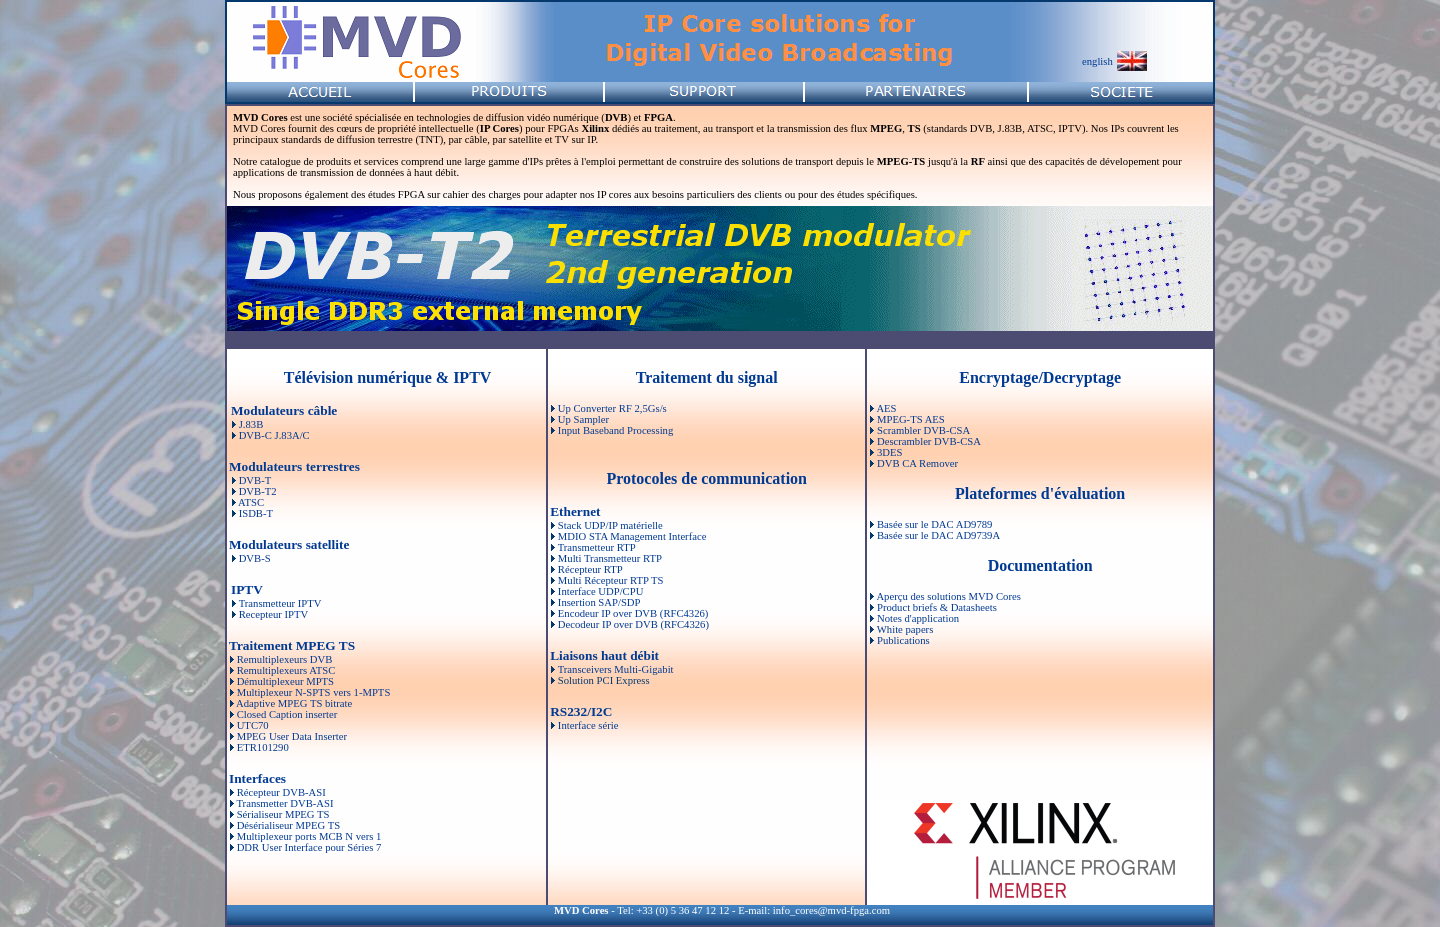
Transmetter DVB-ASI (284, 803)
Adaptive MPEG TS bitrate (294, 703)
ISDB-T (254, 513)
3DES (889, 452)
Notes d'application (918, 618)
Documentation (1040, 565)
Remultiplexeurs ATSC (286, 670)
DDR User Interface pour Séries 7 (309, 847)
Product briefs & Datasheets (937, 607)
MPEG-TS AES (911, 419)
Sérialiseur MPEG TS (283, 814)
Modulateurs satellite (289, 544)
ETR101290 (263, 747)
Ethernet (575, 511)
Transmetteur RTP (597, 547)
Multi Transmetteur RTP (610, 558)
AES (886, 408)
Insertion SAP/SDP (599, 602)
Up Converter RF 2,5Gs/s (612, 408)
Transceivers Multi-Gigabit (616, 669)
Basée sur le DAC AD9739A (938, 535)
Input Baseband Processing (615, 430)
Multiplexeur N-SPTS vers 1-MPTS (314, 692)
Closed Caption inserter (287, 714)
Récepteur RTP (590, 569)
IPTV (247, 589)
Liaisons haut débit (604, 655)
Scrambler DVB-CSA (923, 430)
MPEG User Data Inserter (292, 736)
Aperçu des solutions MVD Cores (948, 596)
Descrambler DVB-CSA (929, 441)
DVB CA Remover (917, 463)
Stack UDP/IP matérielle (610, 525)
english (1097, 61)
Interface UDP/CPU (601, 591)
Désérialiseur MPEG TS (288, 825)
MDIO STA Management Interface (632, 536)
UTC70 (253, 725)
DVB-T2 (256, 491)
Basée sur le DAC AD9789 (934, 524)
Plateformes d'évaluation (1040, 493)
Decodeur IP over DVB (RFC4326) (633, 624)
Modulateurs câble (284, 410)
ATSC (250, 502)
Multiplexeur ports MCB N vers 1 (309, 836)
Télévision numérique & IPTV (388, 377)
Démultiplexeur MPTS (285, 681)
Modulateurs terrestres (294, 466)
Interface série (588, 725)
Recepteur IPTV (274, 614)
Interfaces (257, 778)
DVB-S (253, 558)
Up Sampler (583, 419)
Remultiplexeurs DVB (285, 659)
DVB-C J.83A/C (274, 435)
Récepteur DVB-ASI (281, 792)
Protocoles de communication (706, 478)
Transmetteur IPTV (280, 603)
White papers (905, 629)
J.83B (251, 424)
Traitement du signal (707, 377)
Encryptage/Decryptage (1040, 377)
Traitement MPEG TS (292, 645)
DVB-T (253, 480)
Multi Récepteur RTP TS (611, 580)
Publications (903, 640)
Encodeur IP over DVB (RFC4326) (633, 613)
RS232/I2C (581, 711)
